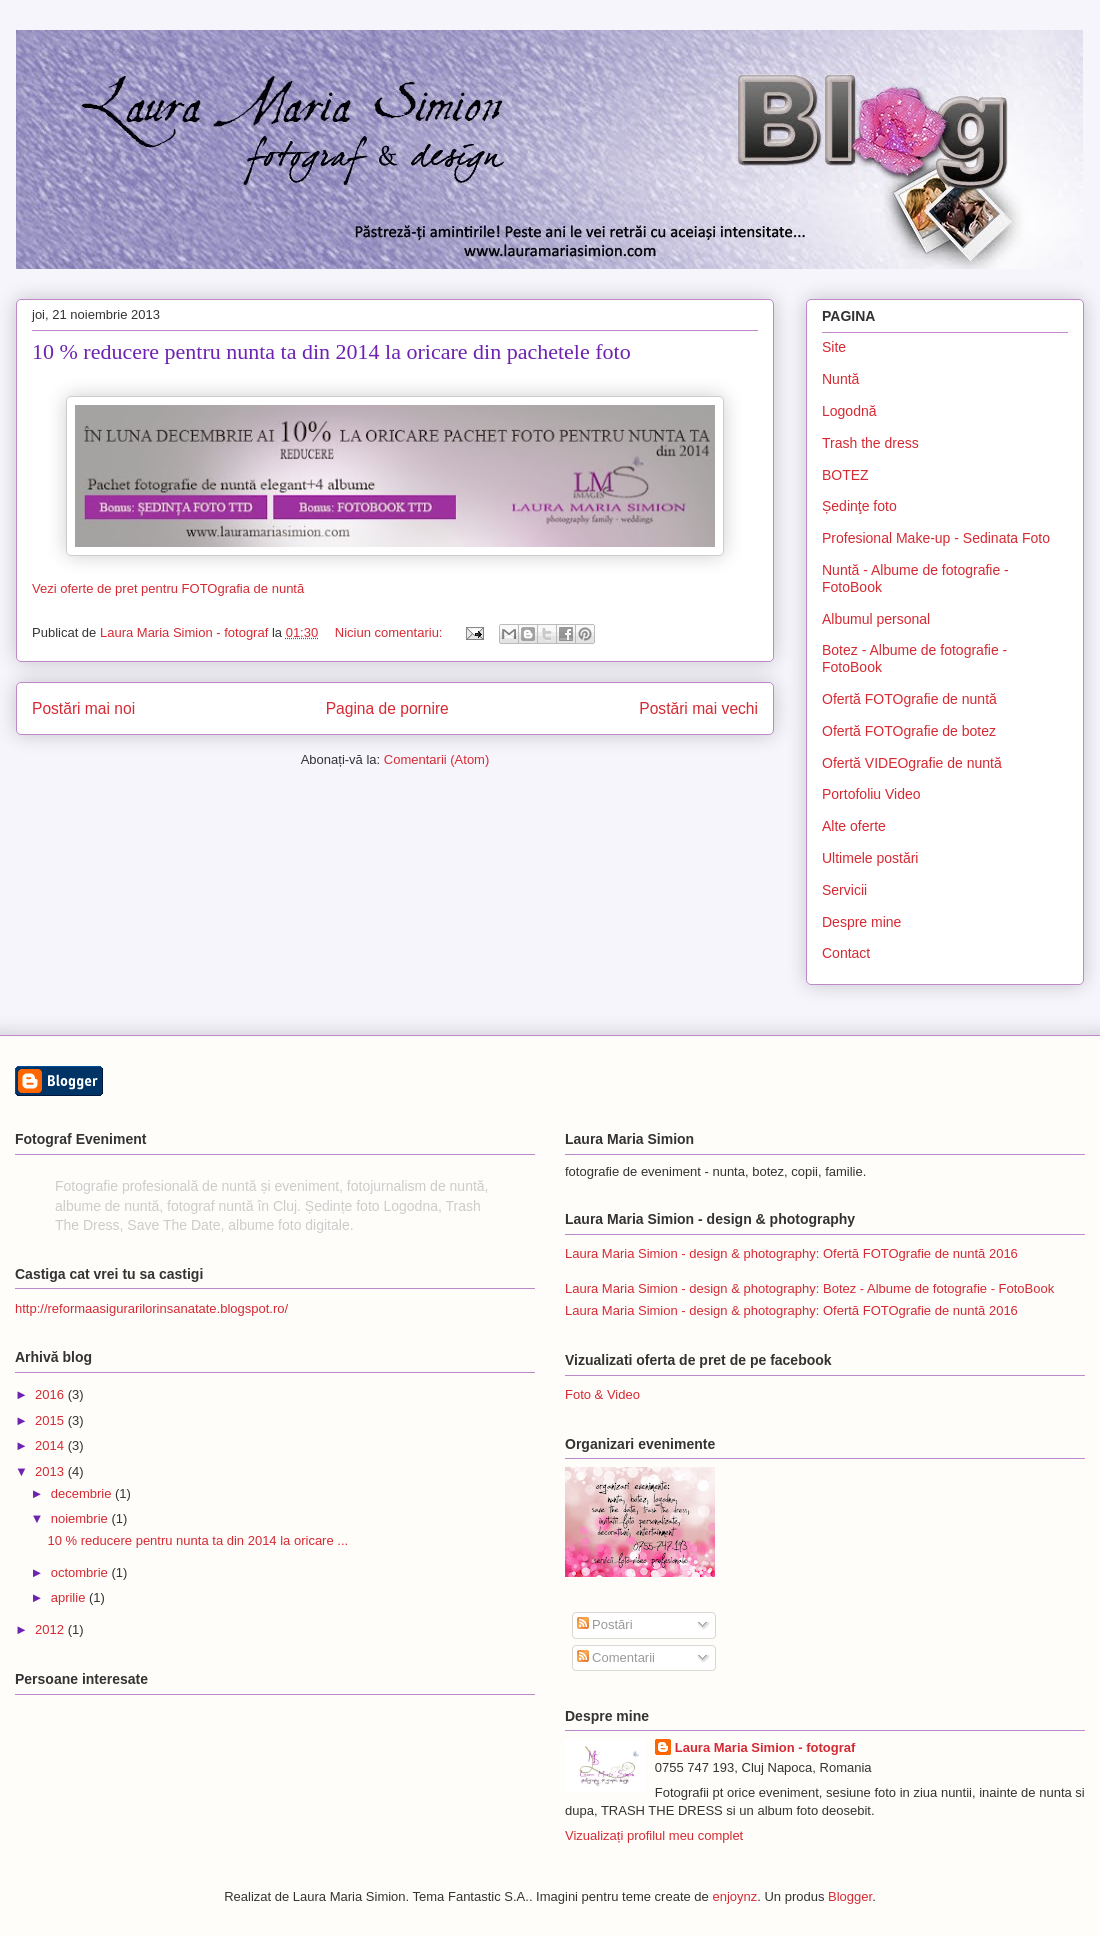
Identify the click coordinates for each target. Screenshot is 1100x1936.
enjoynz (734, 1896)
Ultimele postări (870, 858)
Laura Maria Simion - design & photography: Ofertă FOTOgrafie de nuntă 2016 (791, 1253)
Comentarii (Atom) (436, 759)
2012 (51, 1629)
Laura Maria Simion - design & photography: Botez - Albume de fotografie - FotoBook (809, 1288)
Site (834, 347)
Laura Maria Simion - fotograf (765, 1747)
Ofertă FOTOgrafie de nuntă (909, 699)
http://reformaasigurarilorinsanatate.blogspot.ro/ (151, 1308)
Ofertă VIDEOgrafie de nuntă (912, 763)
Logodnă (849, 411)
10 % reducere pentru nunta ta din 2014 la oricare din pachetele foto (331, 351)
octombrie (81, 1572)
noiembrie (81, 1518)
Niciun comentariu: (390, 632)
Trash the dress (870, 443)
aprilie (70, 1597)
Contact (846, 953)
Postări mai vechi (698, 708)
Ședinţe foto (859, 506)
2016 (51, 1394)
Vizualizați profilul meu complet (654, 1835)
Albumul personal (876, 619)
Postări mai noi (83, 708)
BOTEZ (845, 475)
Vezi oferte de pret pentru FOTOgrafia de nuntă (168, 588)
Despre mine (861, 922)
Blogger (850, 1896)
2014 (51, 1445)
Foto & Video (602, 1394)
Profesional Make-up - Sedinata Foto (936, 538)
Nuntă (840, 379)
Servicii (844, 890)
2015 (51, 1420)
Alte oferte (854, 826)
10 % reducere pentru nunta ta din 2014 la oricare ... (197, 1540)
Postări (605, 1624)
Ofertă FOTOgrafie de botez (909, 731)
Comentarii (616, 1657)
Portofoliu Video (871, 794)
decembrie (83, 1493)
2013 (51, 1471)
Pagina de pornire (387, 708)
